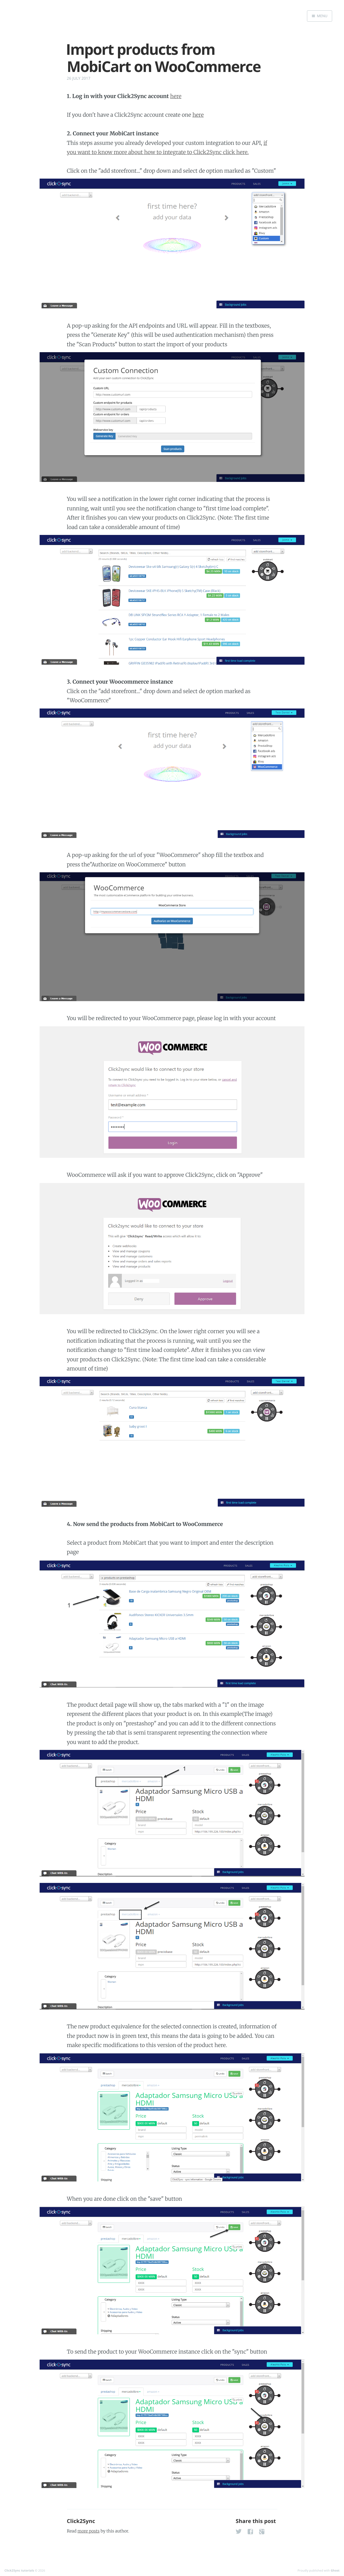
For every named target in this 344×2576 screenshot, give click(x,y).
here (175, 96)
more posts (89, 2531)
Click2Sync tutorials (19, 2570)
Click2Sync (81, 2521)
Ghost (335, 2570)
